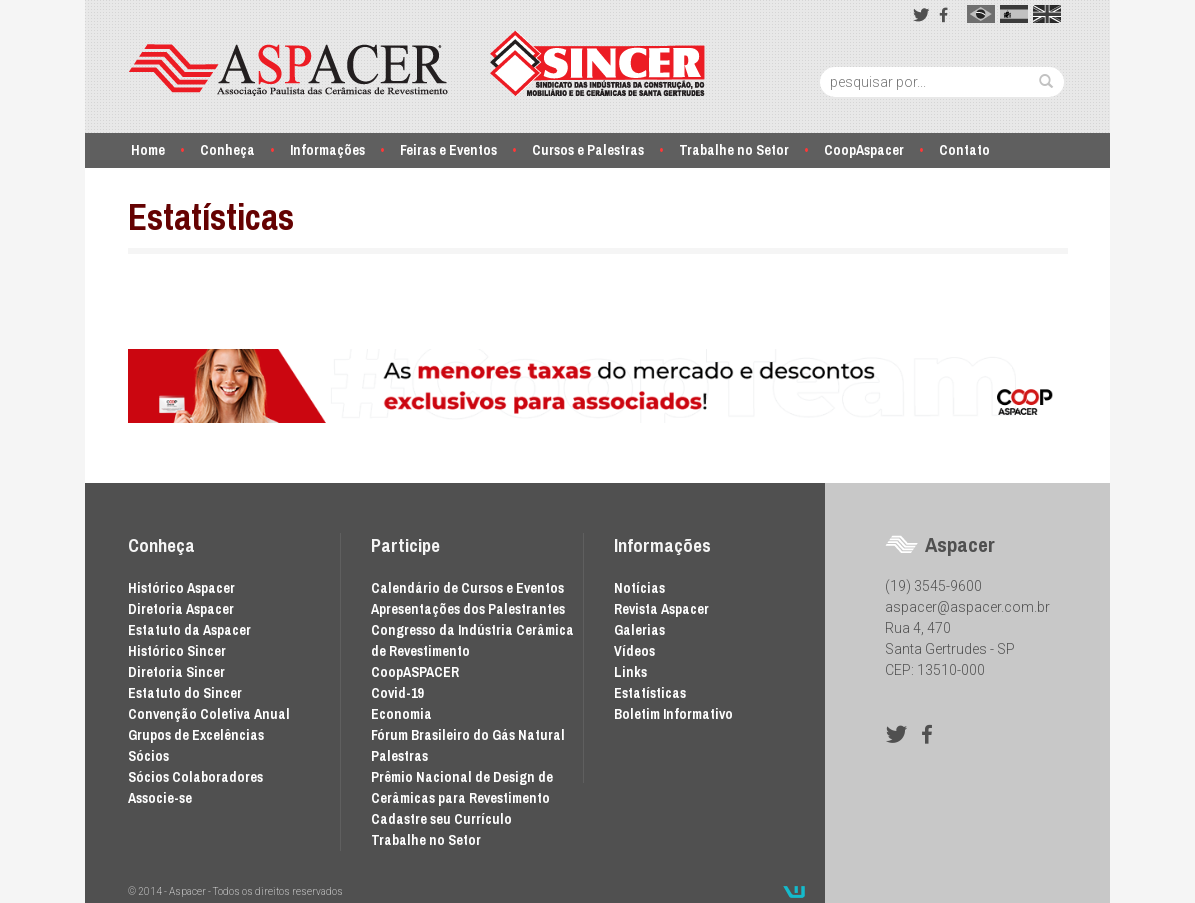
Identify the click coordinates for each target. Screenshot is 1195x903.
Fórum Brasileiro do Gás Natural (468, 735)
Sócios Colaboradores (195, 777)
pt (981, 14)
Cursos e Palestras (588, 150)
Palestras (399, 756)
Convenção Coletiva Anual (209, 714)
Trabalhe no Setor (734, 150)
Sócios (148, 756)
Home (148, 150)
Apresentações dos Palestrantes (468, 609)
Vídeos (634, 651)
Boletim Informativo (673, 714)
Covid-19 (397, 693)
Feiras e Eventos (448, 150)
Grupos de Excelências (196, 735)
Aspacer (417, 64)
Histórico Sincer (177, 651)
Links (630, 672)
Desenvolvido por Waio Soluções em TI (794, 892)
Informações (327, 150)
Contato (964, 150)
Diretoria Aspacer (181, 609)
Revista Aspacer (661, 609)
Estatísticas (650, 693)
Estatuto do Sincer (185, 693)
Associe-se (160, 798)
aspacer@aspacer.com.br (967, 607)
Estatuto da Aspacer (189, 630)
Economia (401, 714)
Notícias (639, 588)
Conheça (227, 150)
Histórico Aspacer (181, 588)
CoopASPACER (415, 672)
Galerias (639, 630)
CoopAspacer (864, 150)
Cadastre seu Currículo (441, 819)
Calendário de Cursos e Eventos (467, 588)
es (1014, 14)
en (1047, 14)
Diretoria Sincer (176, 672)
